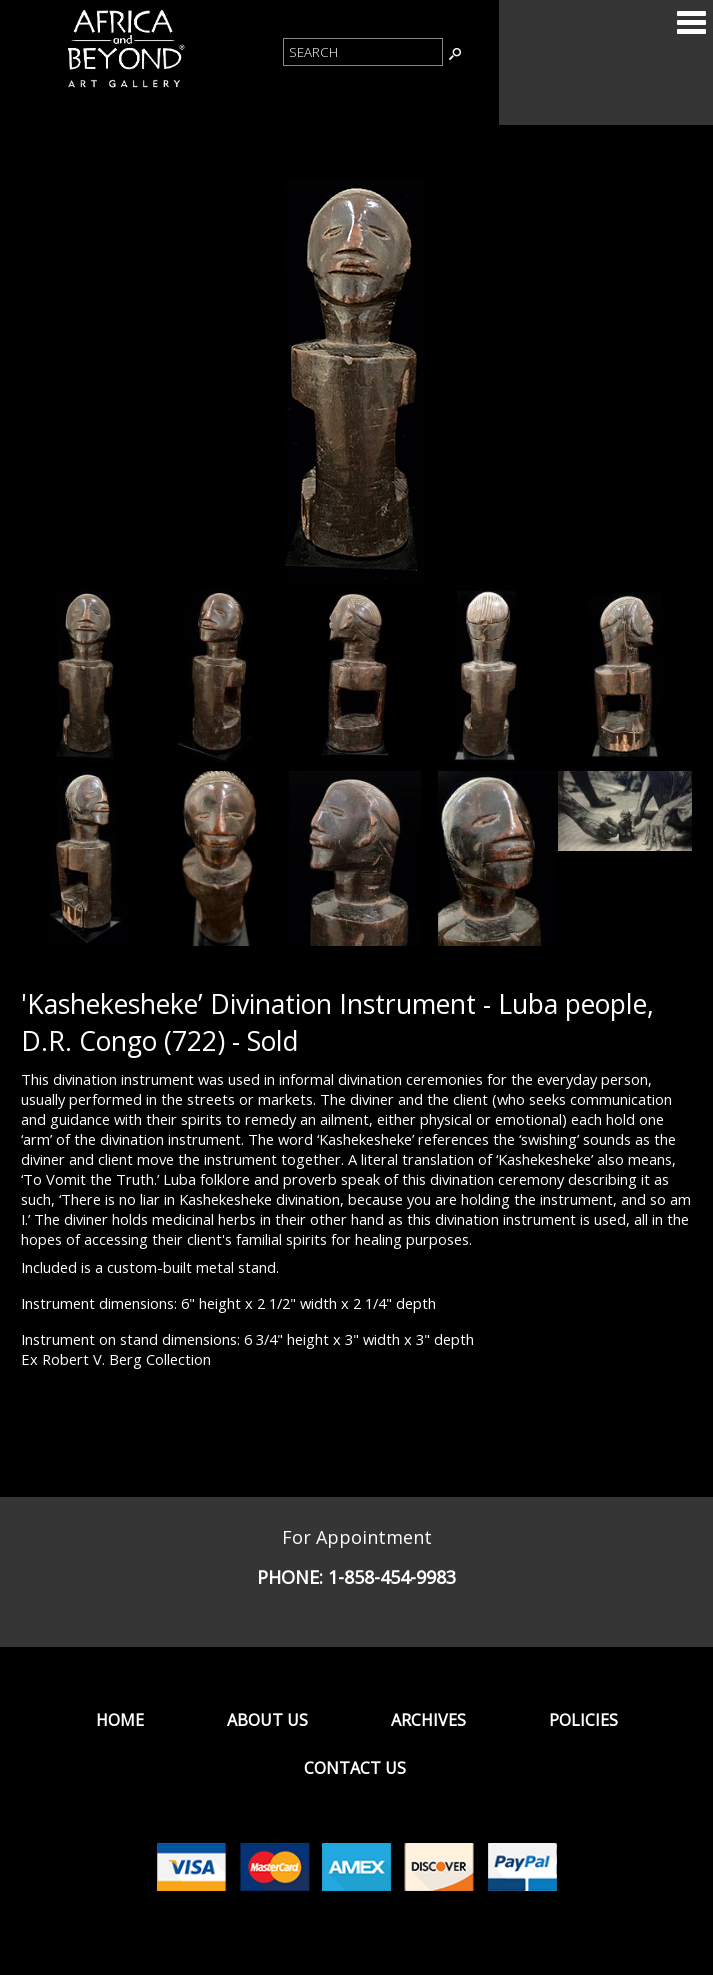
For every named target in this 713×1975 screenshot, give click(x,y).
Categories (691, 22)
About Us (267, 1720)
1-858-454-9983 (392, 1577)
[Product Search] (363, 52)
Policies (583, 1720)
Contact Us (355, 1768)
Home (120, 1720)
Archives (428, 1720)
